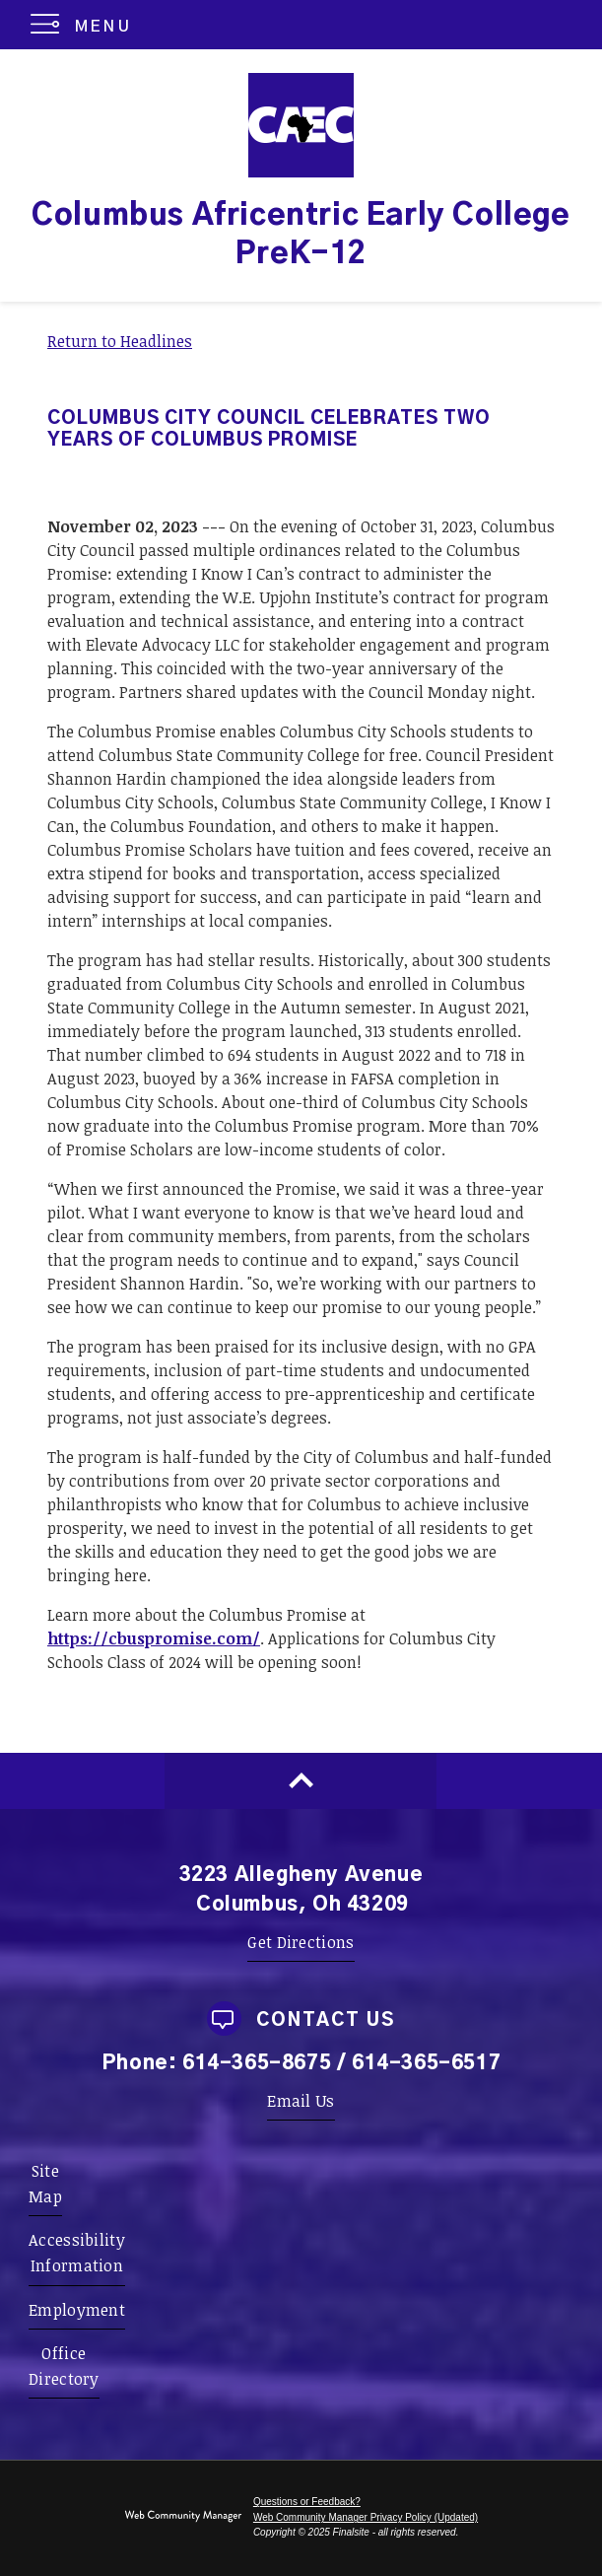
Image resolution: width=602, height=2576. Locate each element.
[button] (85, 24)
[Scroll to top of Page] (301, 1781)
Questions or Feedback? (307, 2501)
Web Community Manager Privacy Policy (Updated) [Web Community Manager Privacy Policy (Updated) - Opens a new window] (365, 2517)
